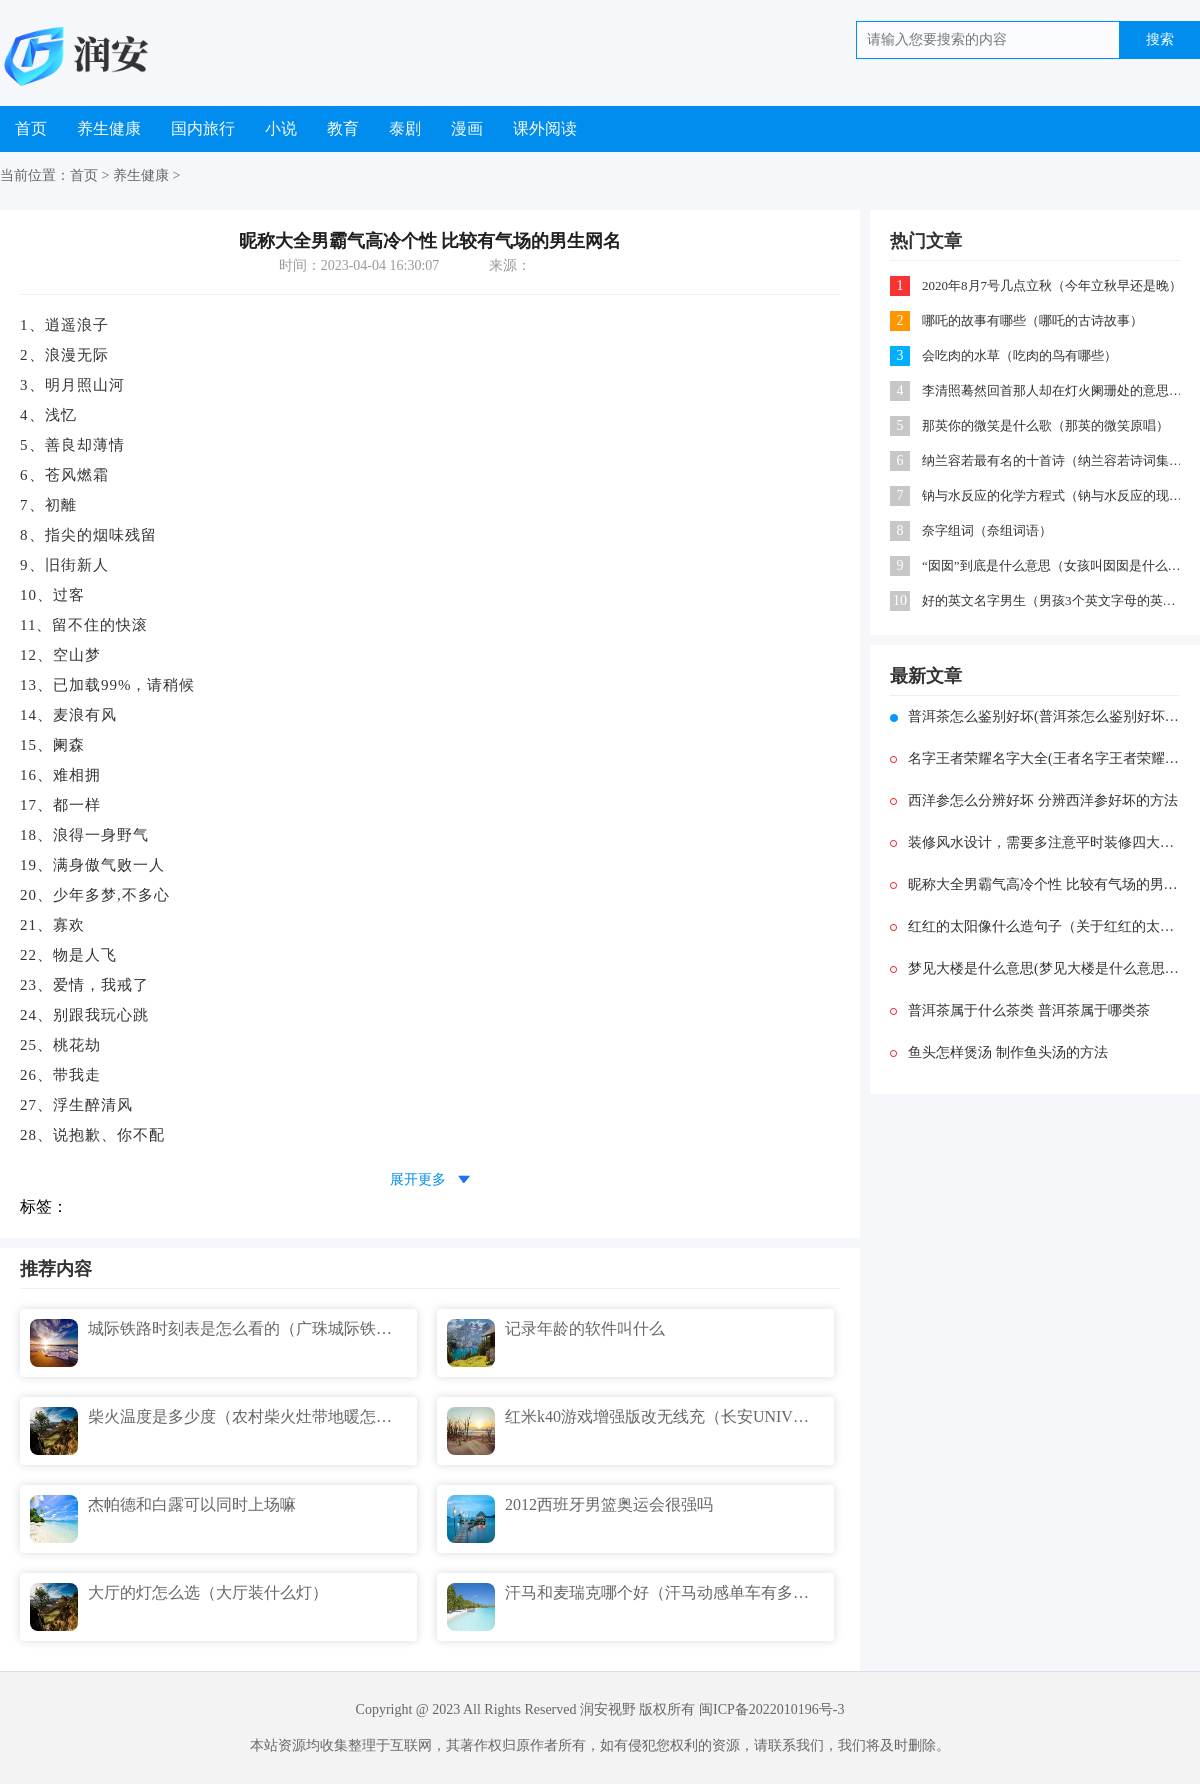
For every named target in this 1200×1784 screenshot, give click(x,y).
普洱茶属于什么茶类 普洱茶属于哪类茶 (1020, 1010)
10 (900, 600)
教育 (343, 128)
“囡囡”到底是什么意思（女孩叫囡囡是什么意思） (1052, 565)
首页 (31, 128)
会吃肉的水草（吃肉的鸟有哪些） (1019, 355)
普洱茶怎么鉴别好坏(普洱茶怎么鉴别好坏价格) (1035, 716)
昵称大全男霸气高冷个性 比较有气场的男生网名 (1035, 884)
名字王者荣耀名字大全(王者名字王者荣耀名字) (1035, 758)
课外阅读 (545, 128)
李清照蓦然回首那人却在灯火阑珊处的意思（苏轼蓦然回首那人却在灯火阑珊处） (1052, 390)
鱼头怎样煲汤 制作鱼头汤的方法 (999, 1052)
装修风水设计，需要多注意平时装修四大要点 (1035, 842)
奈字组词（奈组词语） (987, 530)
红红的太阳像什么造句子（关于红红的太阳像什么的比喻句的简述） (1035, 926)
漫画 (467, 128)
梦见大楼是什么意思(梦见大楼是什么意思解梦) (1035, 968)
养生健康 (109, 128)
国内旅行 (203, 128)
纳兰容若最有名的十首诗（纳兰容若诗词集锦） (1052, 460)
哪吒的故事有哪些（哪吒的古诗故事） (1032, 320)
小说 (281, 128)
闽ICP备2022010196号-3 (771, 1709)
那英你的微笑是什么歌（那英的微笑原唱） (1045, 425)
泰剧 (405, 128)
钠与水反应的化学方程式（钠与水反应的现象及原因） (1052, 495)
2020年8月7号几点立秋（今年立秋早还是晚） (1052, 285)
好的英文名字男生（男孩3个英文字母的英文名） (1052, 600)
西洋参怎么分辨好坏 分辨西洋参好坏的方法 (1034, 800)
